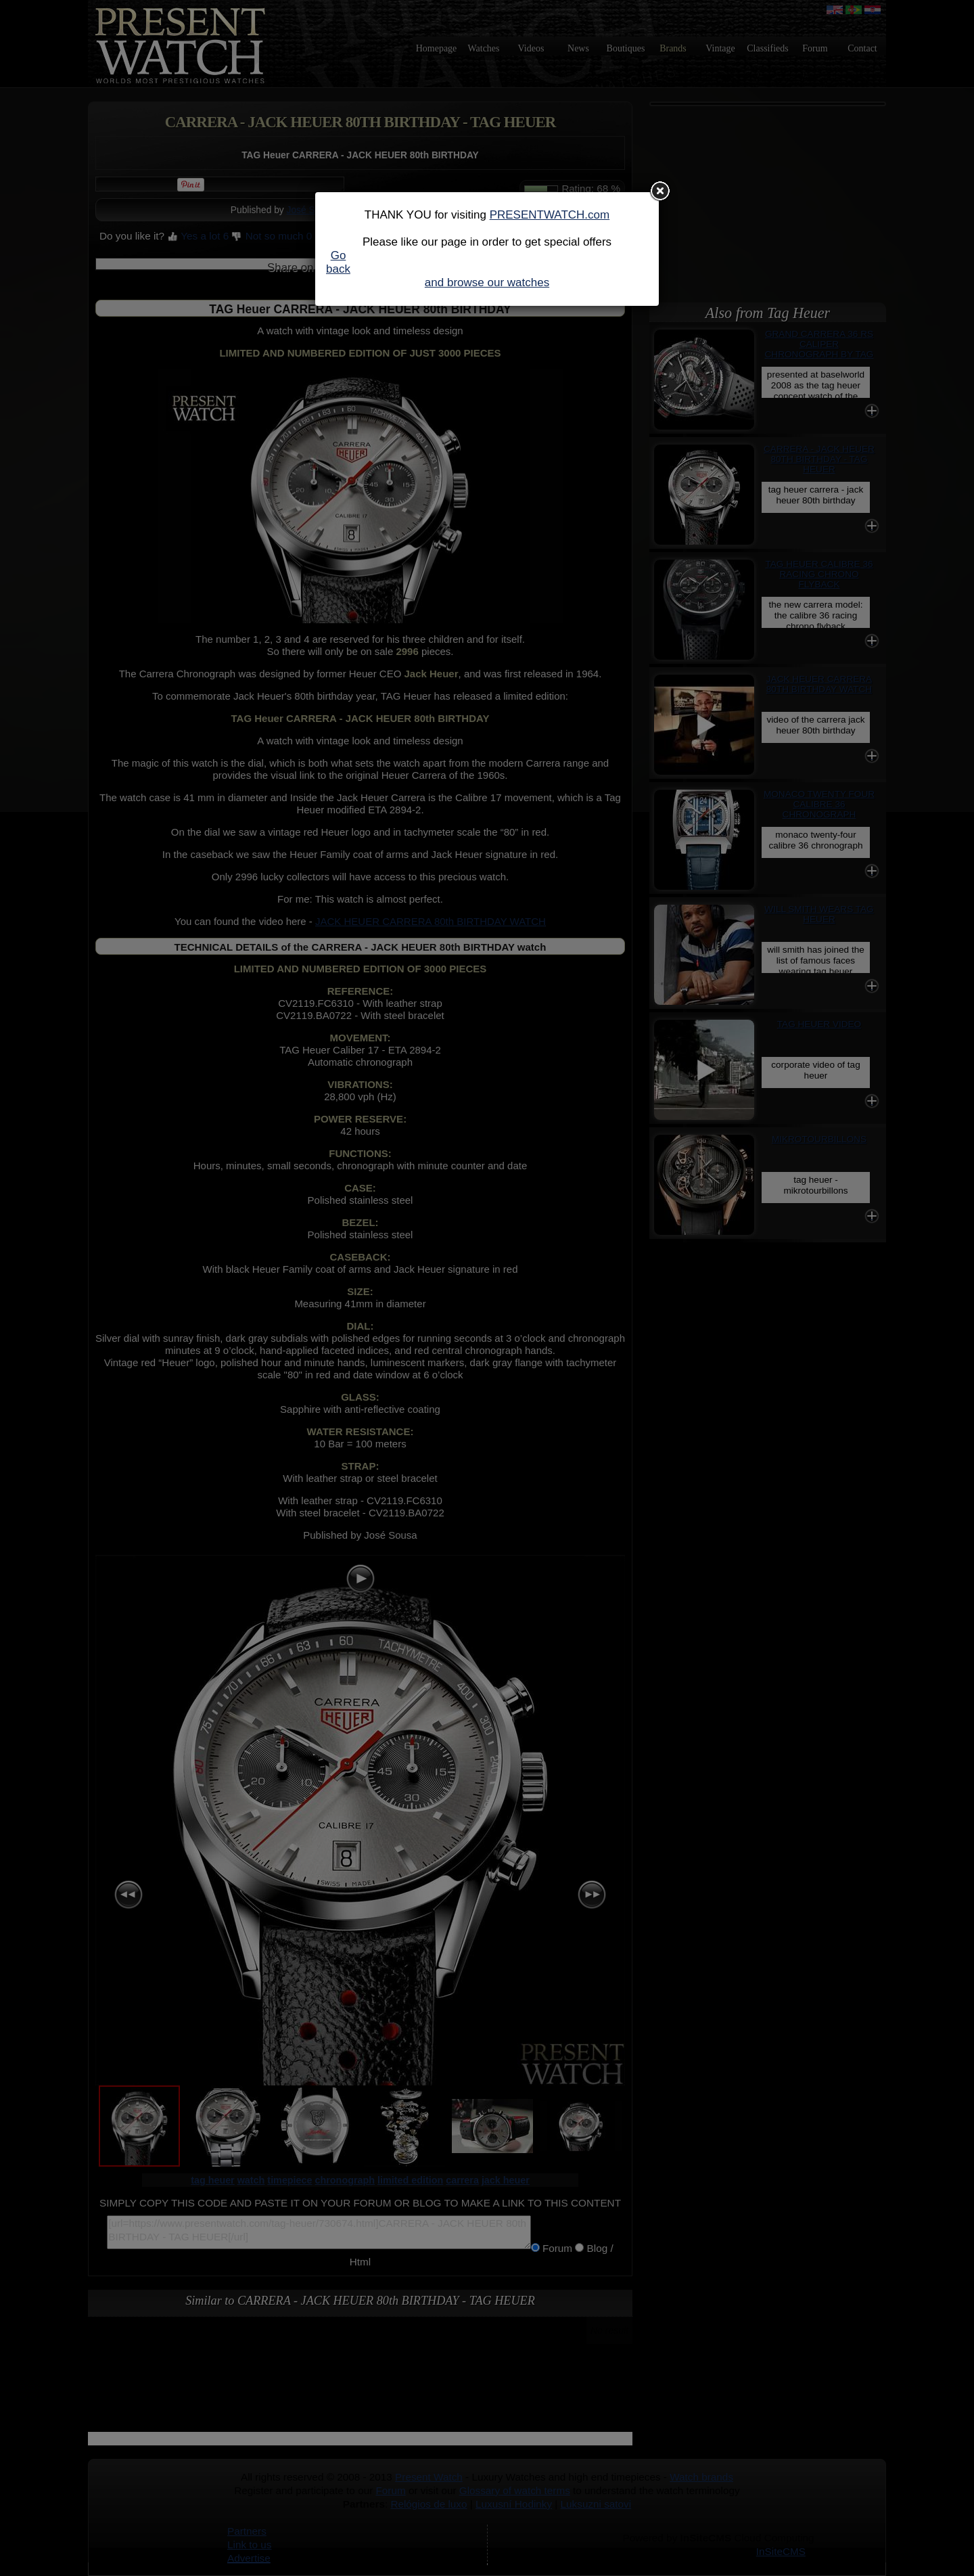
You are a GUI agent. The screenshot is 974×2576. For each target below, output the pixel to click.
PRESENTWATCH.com (550, 214)
